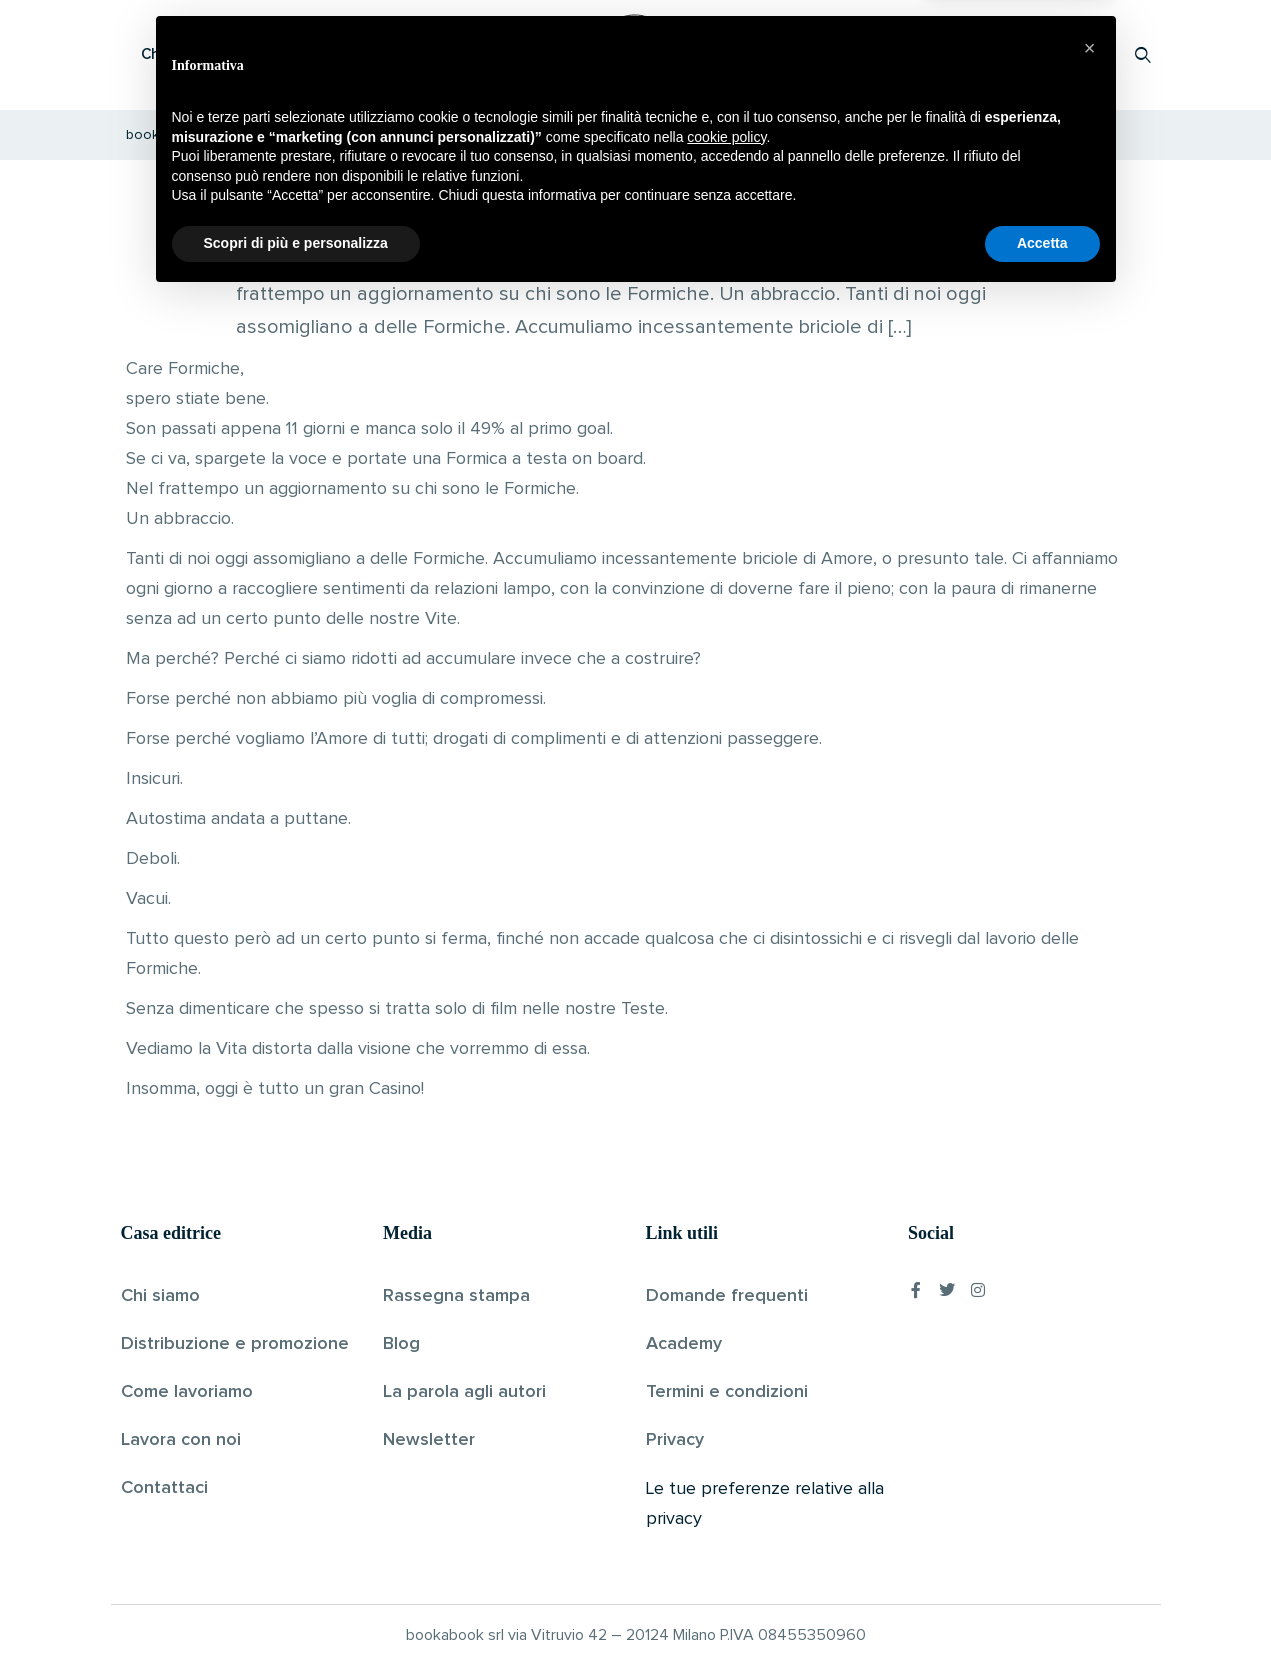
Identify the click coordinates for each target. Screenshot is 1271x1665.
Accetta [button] (1042, 1610)
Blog (401, 1344)
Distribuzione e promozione (235, 1344)
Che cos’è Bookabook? (221, 54)
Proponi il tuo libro (984, 54)
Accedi (1091, 54)
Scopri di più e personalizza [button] (296, 1610)
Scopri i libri (381, 54)
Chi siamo (160, 1296)
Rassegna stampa (456, 1296)
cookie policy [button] (726, 1504)
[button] (1090, 1415)
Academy (684, 1344)
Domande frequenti (727, 1296)
